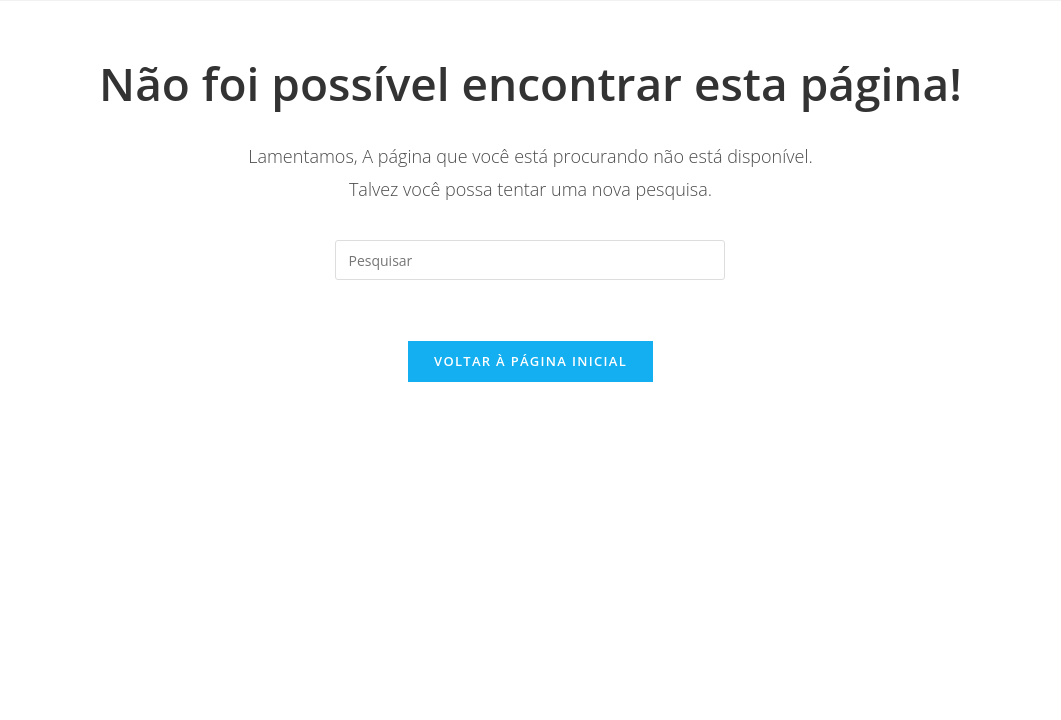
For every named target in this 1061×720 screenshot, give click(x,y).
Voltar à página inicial (530, 361)
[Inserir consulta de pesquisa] (530, 260)
